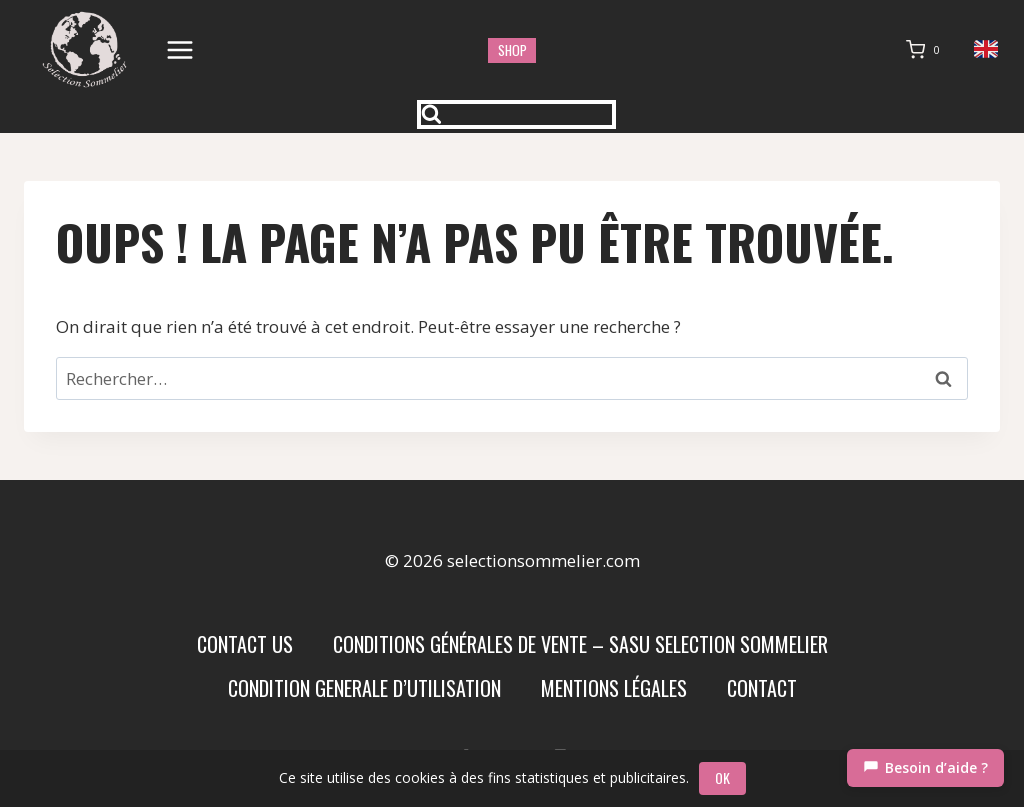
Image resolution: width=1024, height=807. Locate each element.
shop (512, 50)
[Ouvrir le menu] (180, 49)
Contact (762, 688)
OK (722, 777)
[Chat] (925, 768)
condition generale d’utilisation (364, 688)
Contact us (245, 644)
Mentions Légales (614, 688)
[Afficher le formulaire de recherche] (517, 114)
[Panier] (927, 50)
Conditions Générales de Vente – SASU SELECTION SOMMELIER (580, 644)
